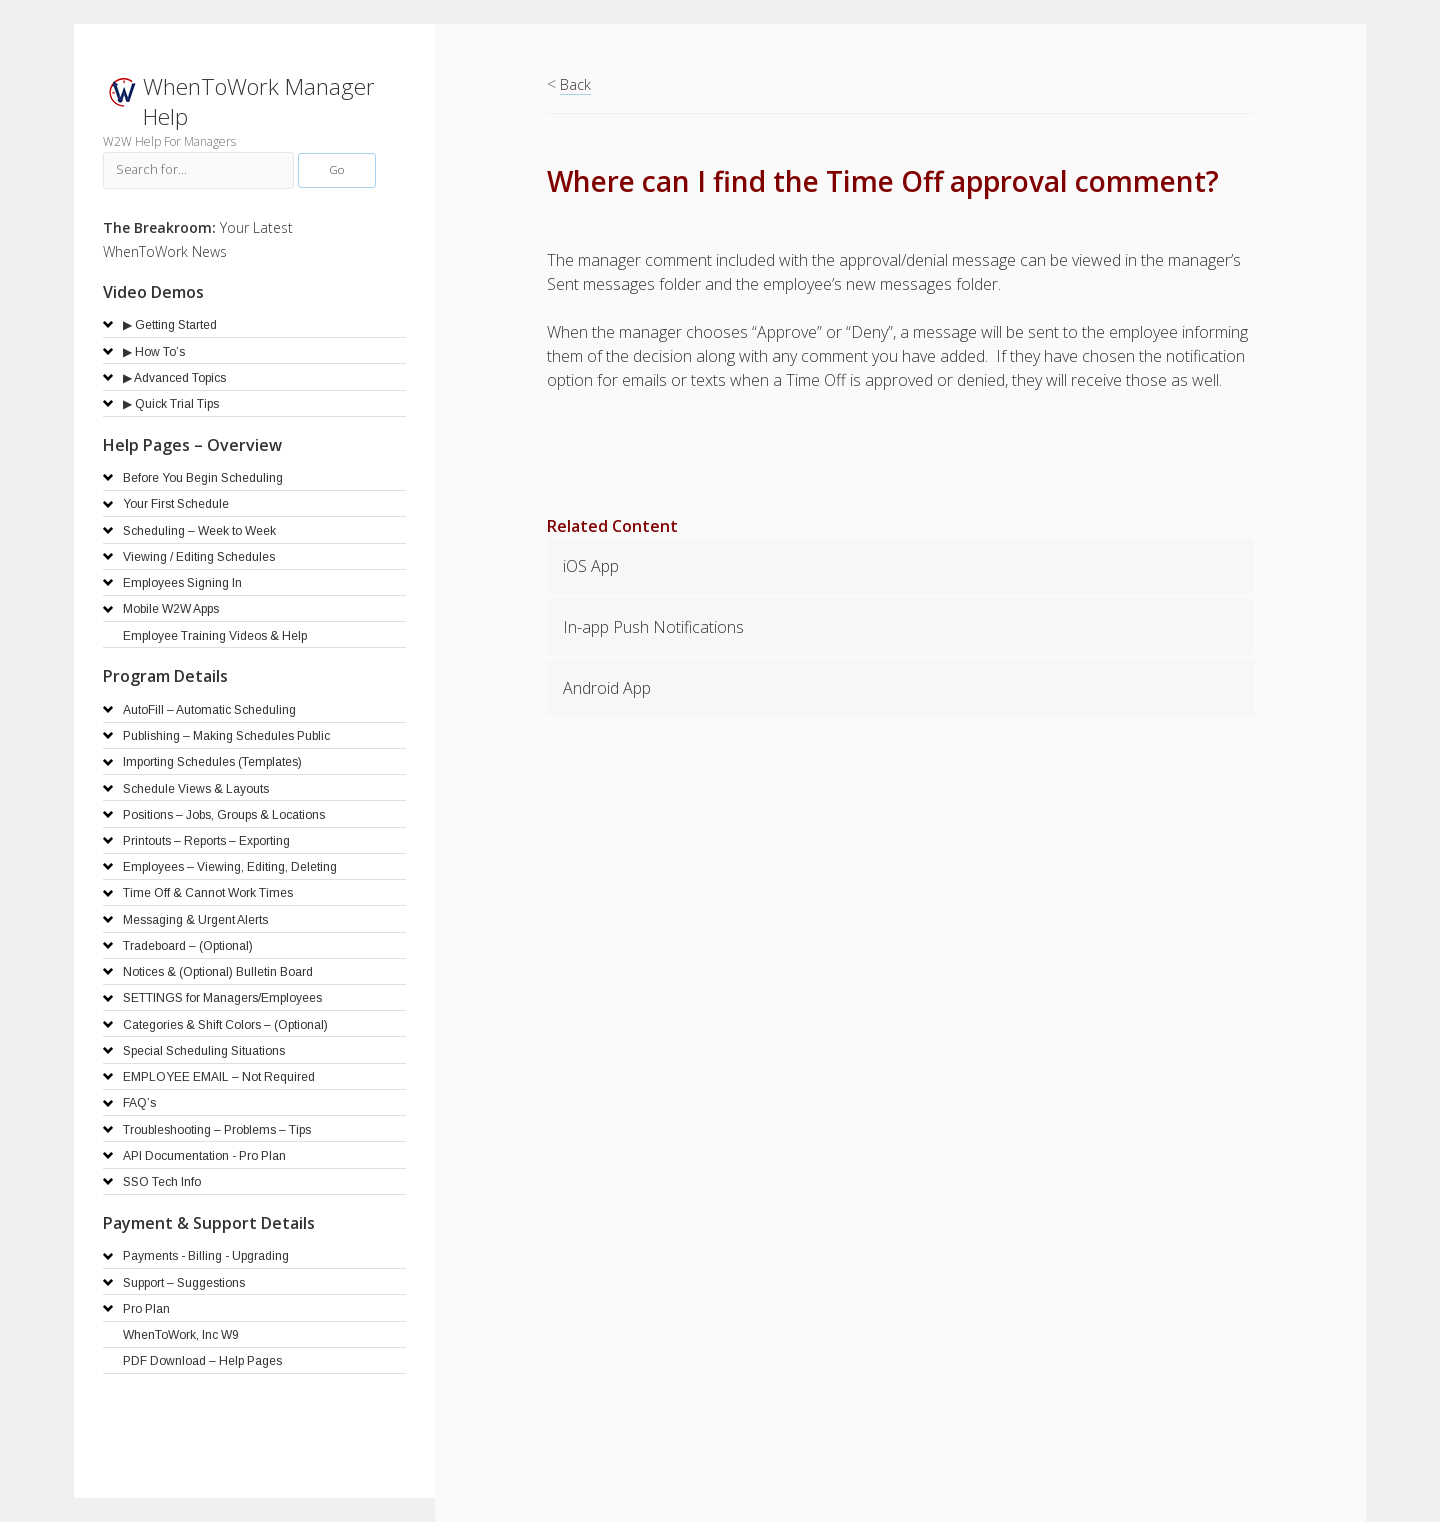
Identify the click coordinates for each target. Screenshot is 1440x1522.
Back (575, 84)
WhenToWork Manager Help (259, 101)
